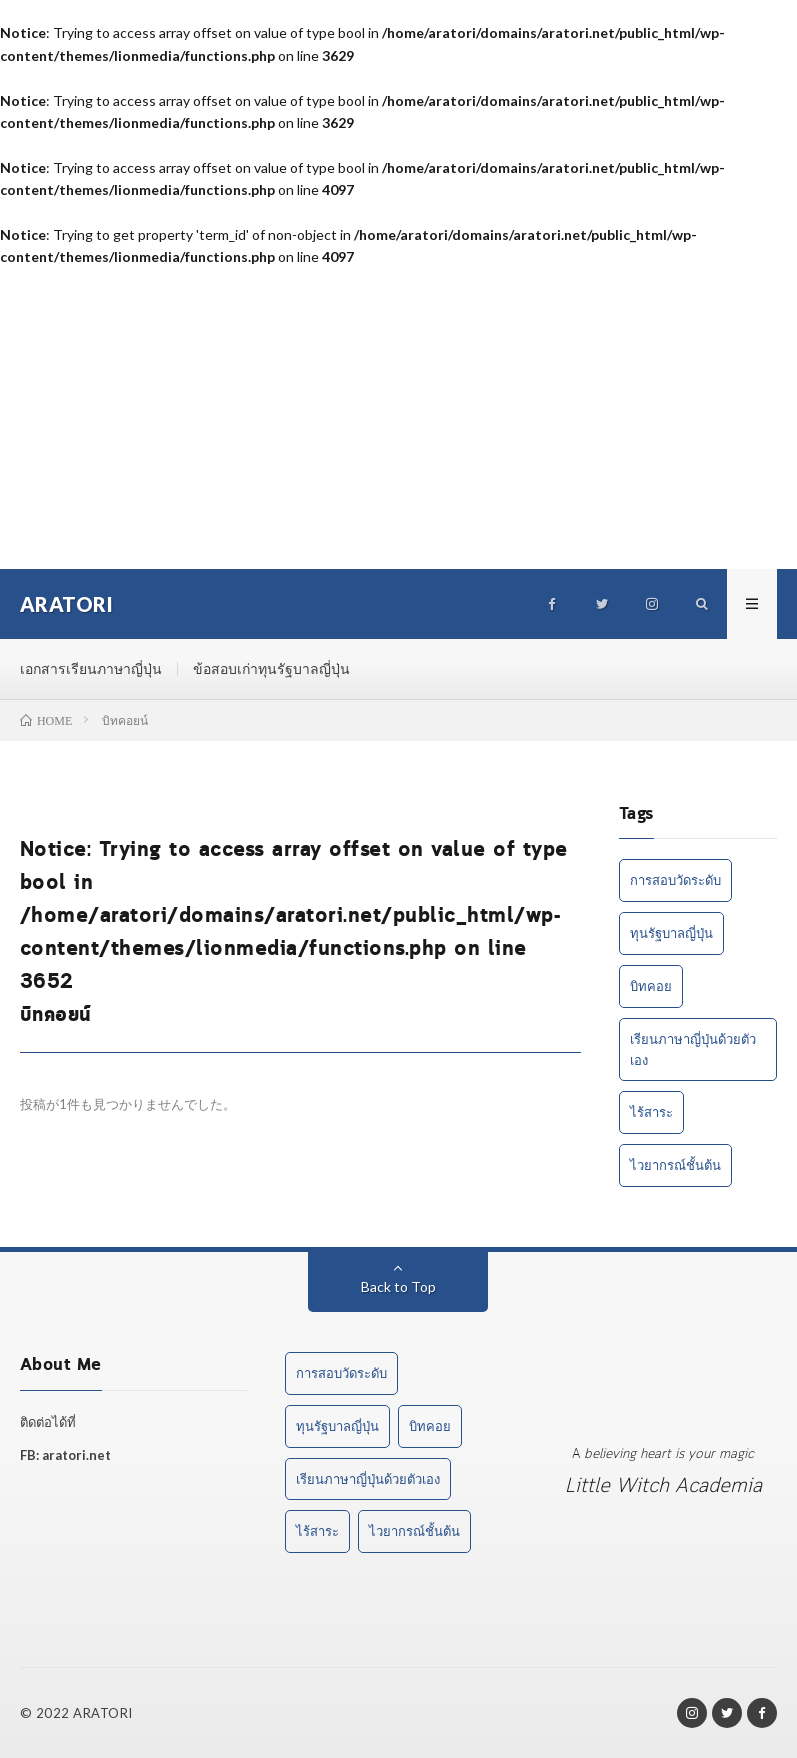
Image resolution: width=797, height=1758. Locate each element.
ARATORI (103, 1713)
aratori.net (76, 1455)
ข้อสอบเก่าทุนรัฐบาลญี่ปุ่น (271, 668)
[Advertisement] (398, 419)
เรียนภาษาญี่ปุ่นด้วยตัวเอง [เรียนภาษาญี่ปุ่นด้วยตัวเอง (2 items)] (693, 1049)
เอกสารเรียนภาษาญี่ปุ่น (91, 668)
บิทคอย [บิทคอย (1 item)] (651, 986)
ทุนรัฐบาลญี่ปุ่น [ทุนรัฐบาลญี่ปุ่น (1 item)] (671, 933)
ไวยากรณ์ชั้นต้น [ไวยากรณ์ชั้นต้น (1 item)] (675, 1165)
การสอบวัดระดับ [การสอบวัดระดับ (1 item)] (675, 880)
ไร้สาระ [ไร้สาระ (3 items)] (651, 1112)
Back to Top (398, 1286)
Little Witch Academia (663, 1486)
